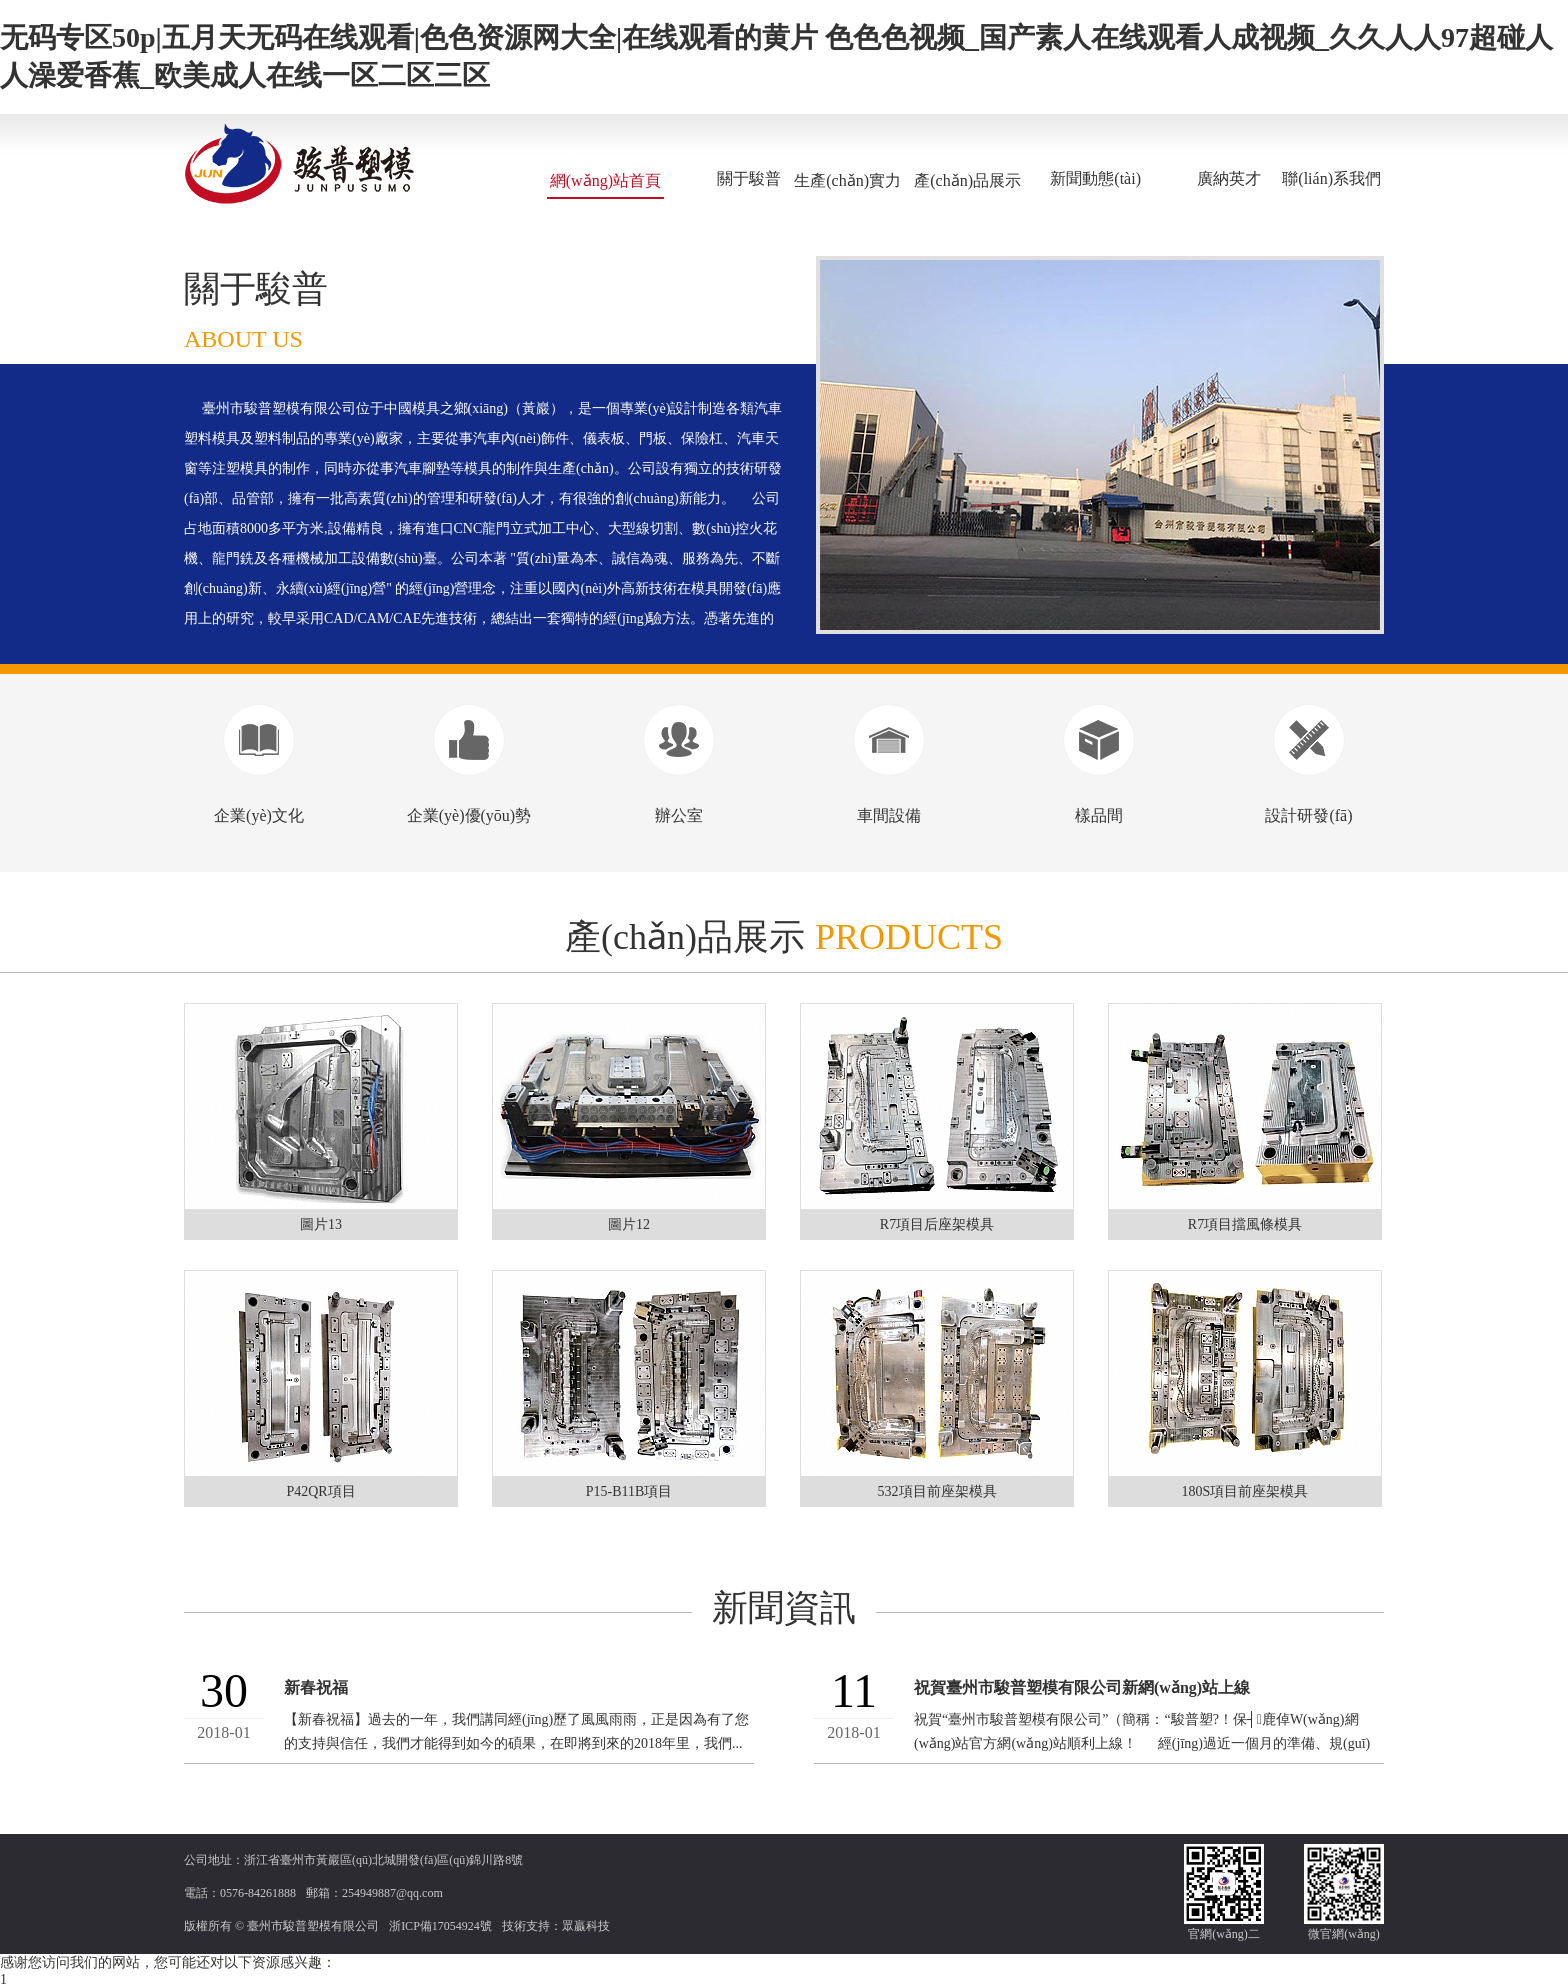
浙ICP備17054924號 (440, 1926)
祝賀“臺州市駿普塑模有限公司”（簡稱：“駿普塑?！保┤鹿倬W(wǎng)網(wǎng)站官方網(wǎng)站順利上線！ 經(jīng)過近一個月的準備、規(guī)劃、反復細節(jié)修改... (1142, 1743)
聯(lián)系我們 (1331, 178)
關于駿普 (749, 178)
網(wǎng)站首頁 (605, 180)
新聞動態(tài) (1095, 178)
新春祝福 (316, 1687)
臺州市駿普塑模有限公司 (313, 1926)
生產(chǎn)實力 (847, 180)
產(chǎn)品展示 (967, 180)
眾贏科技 (586, 1926)
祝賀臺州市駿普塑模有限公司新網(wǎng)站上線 (1082, 1687)
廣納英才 (1229, 178)
